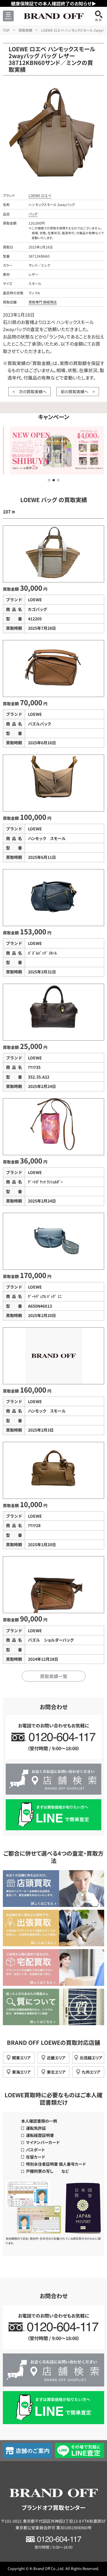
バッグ (33, 213)
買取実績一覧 (53, 1676)
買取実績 (25, 30)
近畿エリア (56, 2058)
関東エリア (21, 2058)
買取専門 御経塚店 (43, 301)
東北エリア (56, 2072)
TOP (6, 30)
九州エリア (91, 2072)
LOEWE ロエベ (40, 195)
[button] (49, 480)
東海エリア (21, 2072)
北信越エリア (91, 2058)
